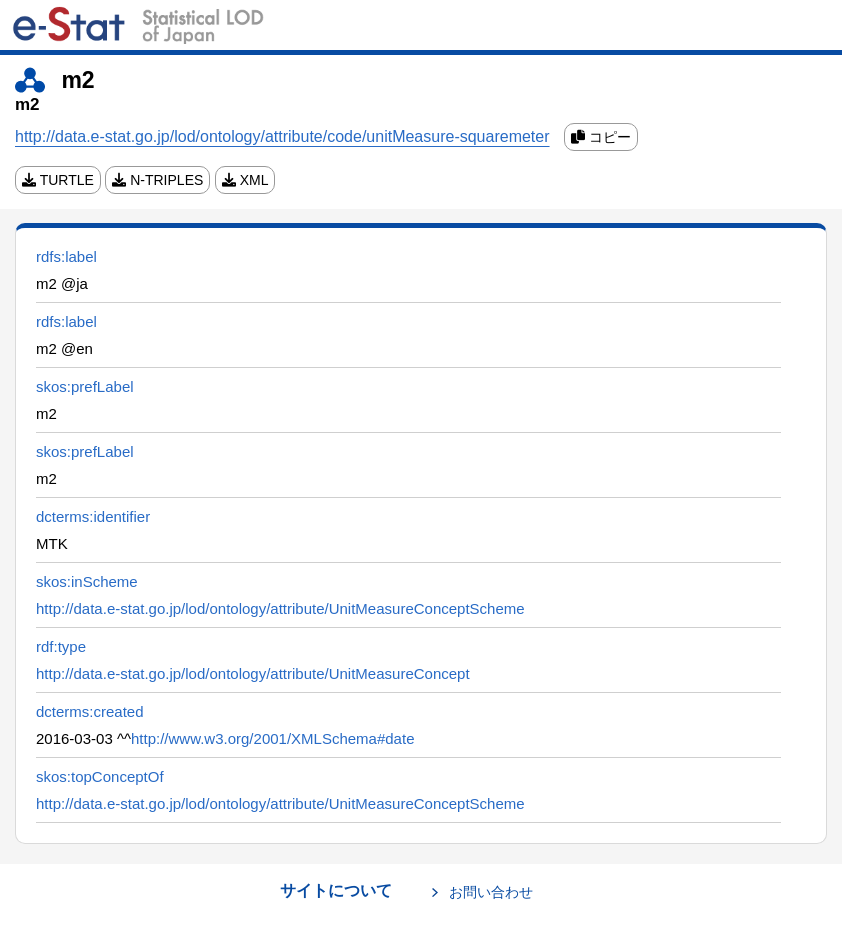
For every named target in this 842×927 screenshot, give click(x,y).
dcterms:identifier (93, 516)
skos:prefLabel (85, 386)
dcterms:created (90, 711)
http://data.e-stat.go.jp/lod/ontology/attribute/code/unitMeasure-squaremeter (282, 136)
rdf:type (61, 646)
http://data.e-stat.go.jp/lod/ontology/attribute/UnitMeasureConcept (253, 673)
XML (245, 180)
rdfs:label (66, 256)
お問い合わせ (491, 892)
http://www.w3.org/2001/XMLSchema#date (273, 738)
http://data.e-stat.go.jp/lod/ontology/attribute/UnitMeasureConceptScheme (280, 608)
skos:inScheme (87, 581)
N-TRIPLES (157, 180)
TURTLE (58, 180)
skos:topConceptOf (100, 776)
